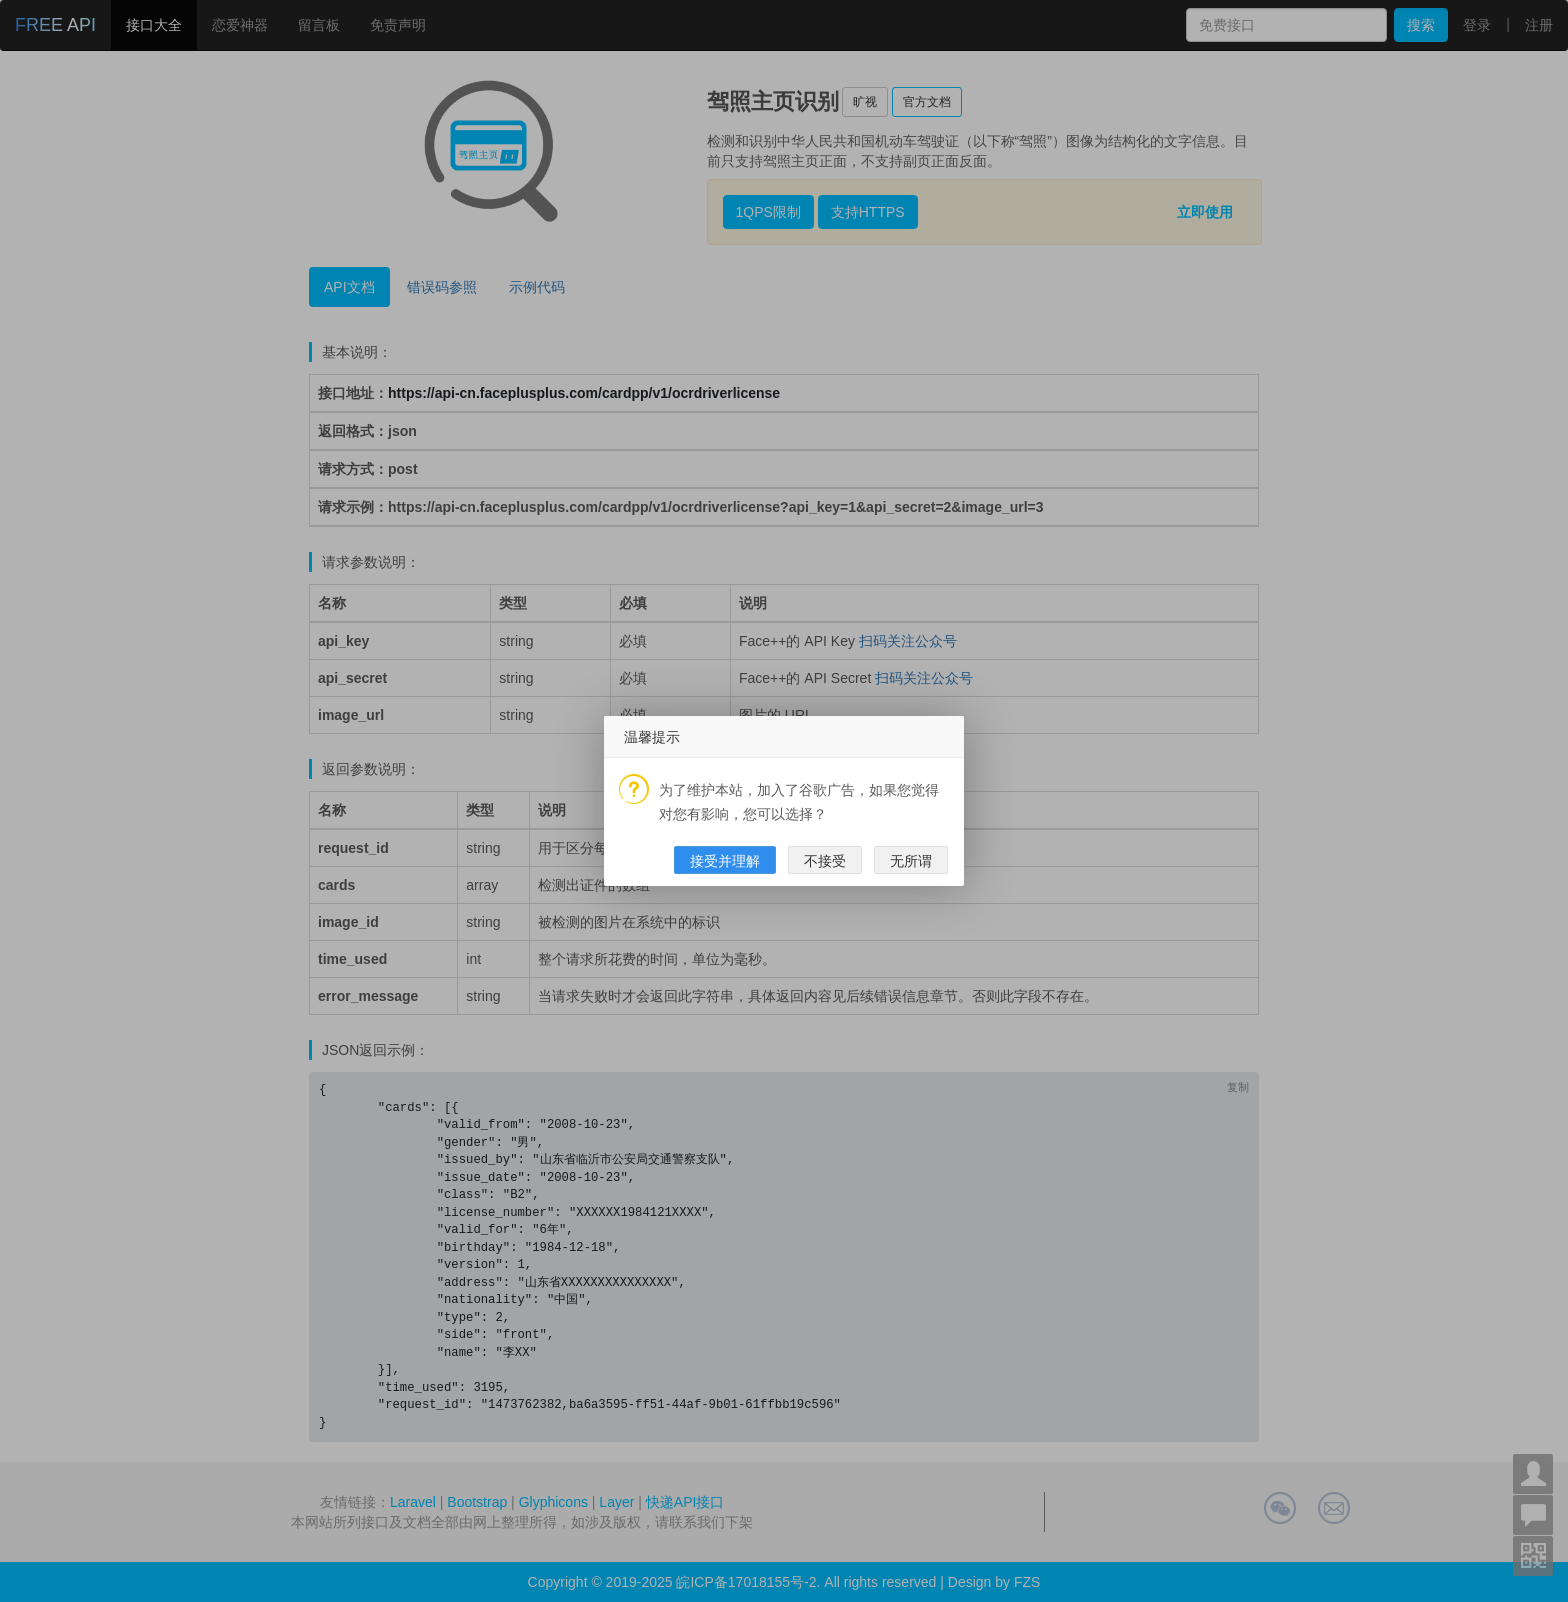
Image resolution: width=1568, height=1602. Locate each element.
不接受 (825, 861)
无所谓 (911, 861)
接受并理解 (725, 861)
